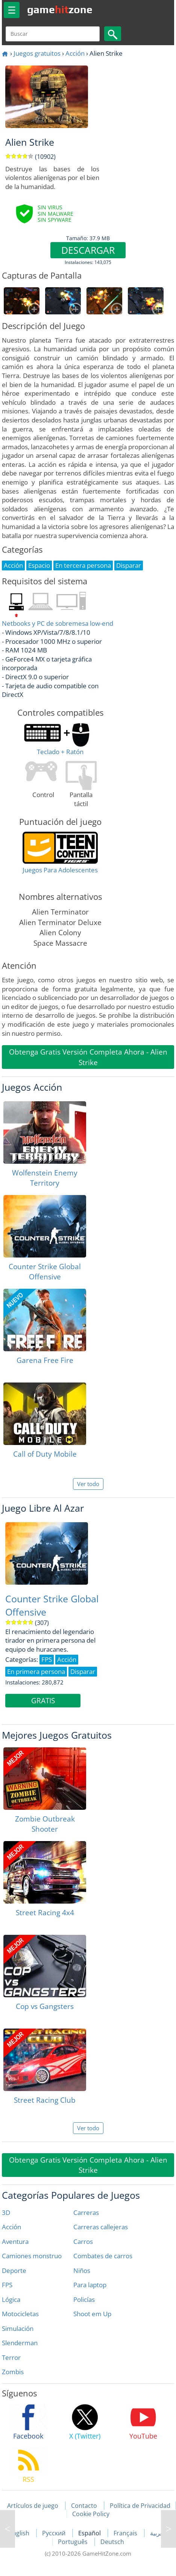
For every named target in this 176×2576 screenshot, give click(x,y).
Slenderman (20, 2342)
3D (6, 2212)
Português (73, 2542)
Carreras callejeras (100, 2226)
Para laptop (89, 2284)
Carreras (86, 2212)
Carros (83, 2241)
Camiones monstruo (32, 2255)
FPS (7, 2284)
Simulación (17, 2328)
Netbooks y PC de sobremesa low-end (57, 623)
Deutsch (112, 2542)
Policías (84, 2299)
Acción (75, 53)
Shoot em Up (92, 2313)
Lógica (11, 2299)
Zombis (13, 2371)
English (20, 2533)
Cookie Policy (90, 2514)
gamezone (60, 9)
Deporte (14, 2270)
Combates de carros (102, 2255)
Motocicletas (20, 2313)
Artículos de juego (32, 2505)
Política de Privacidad (140, 2505)
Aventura (15, 2241)
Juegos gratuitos (37, 53)
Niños (81, 2270)
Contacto (84, 2505)
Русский (54, 2533)
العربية (158, 2533)
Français (126, 2533)
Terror (11, 2357)
